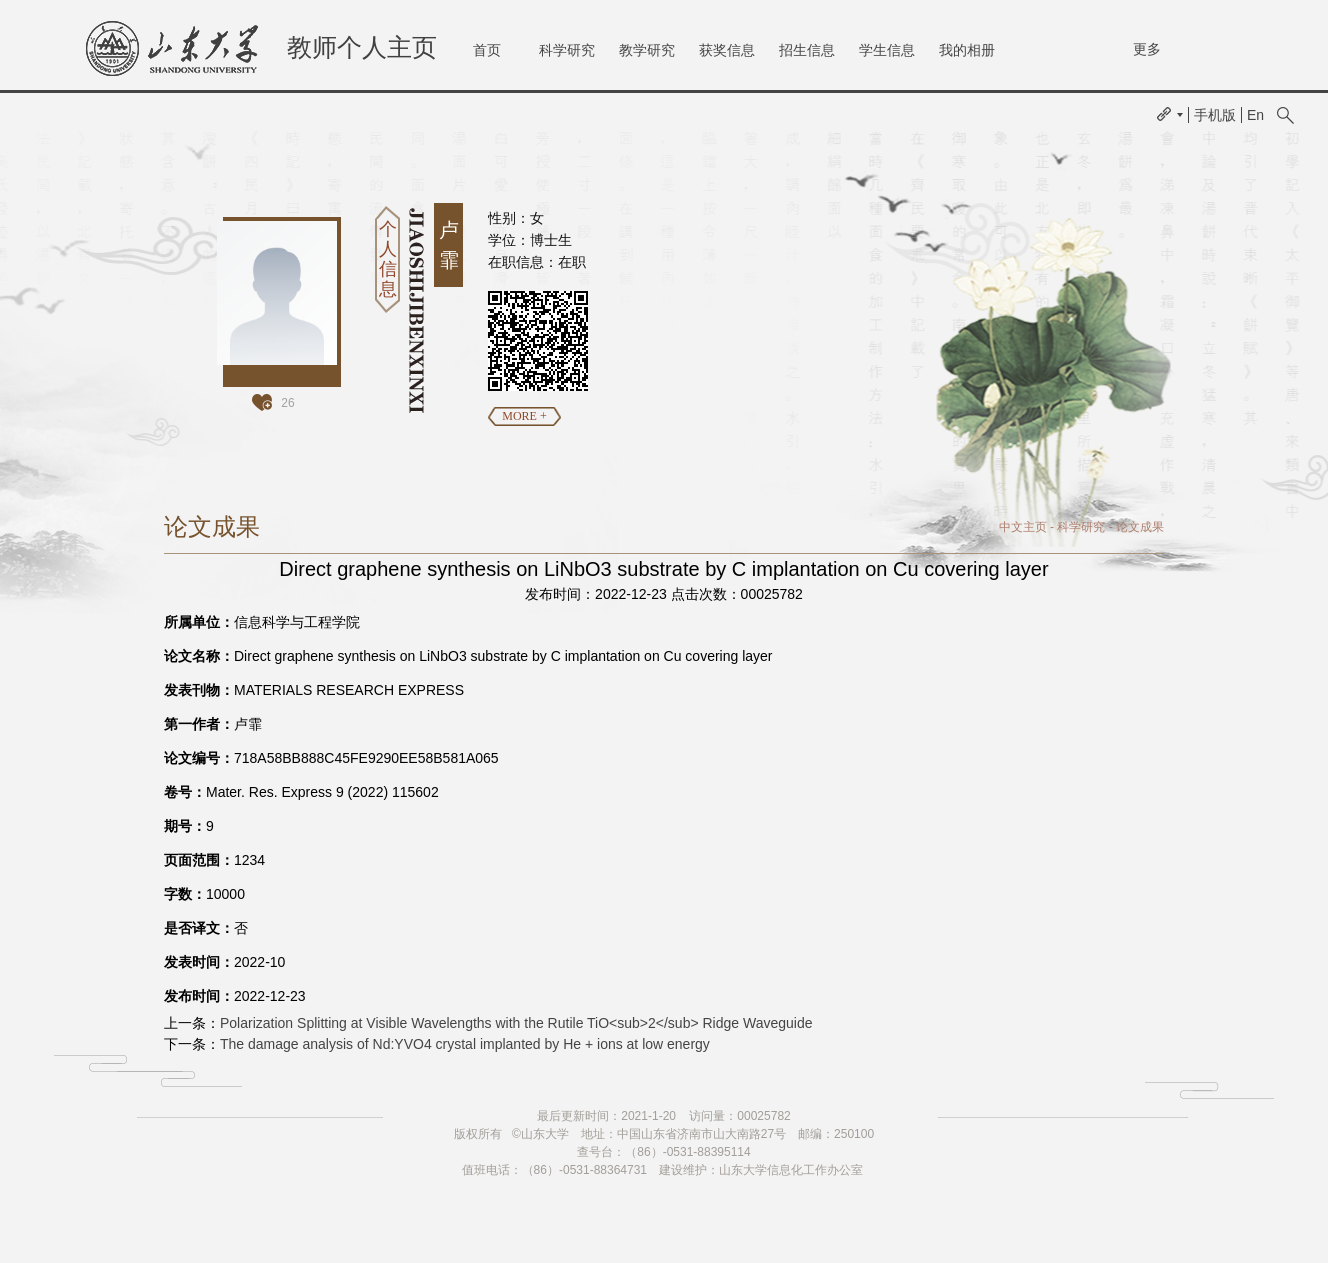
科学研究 (567, 50)
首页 (487, 50)
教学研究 (647, 50)
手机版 (1215, 115)
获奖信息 (727, 50)
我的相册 (967, 50)
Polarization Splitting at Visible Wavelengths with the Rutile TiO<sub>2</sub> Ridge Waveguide (516, 1023)
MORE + (524, 416)
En (1255, 115)
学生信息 (887, 50)
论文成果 (1140, 527)
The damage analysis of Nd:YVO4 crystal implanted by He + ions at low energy (465, 1044)
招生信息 (807, 50)
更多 (1147, 49)
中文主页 (1023, 527)
